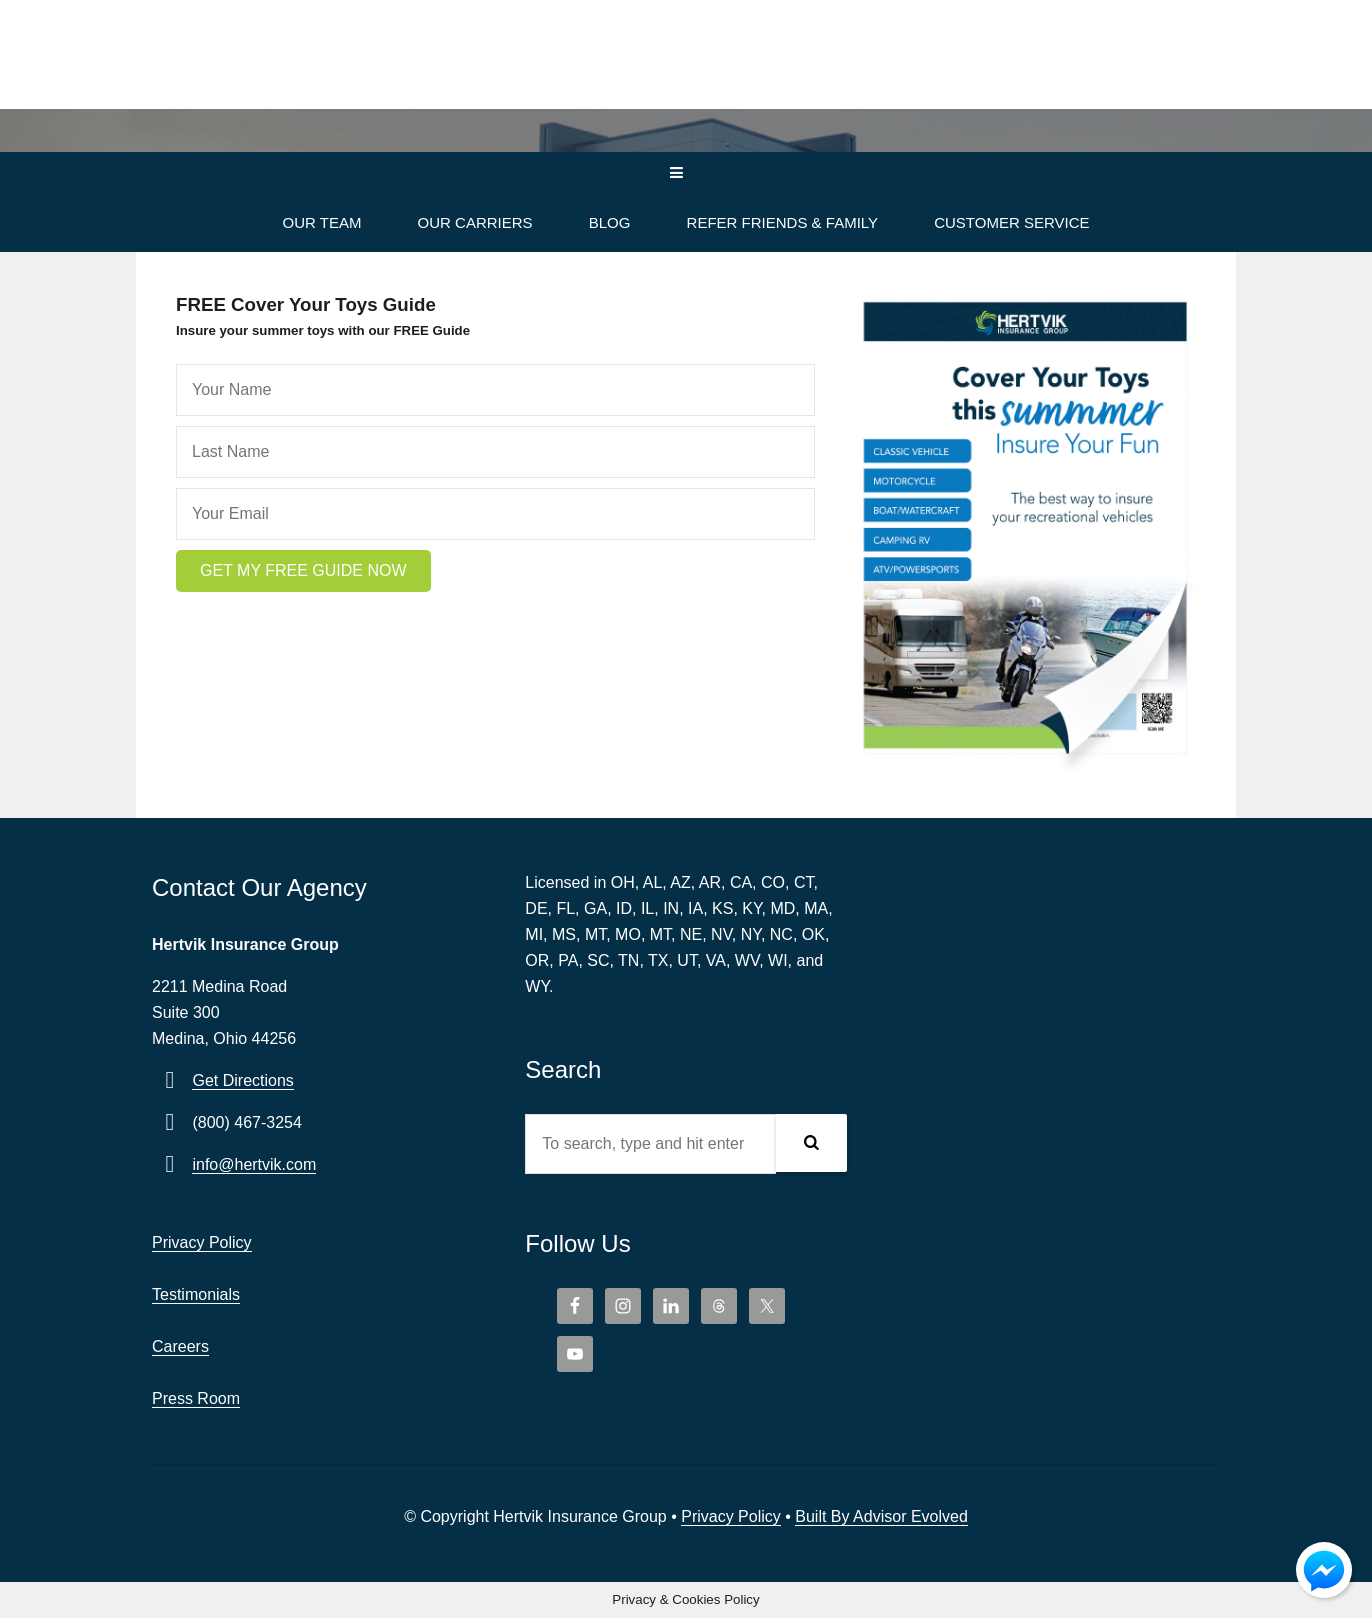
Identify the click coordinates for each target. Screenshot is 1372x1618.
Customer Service (1011, 222)
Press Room (196, 1398)
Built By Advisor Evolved (881, 1516)
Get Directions (242, 1080)
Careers (180, 1346)
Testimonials (196, 1294)
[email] (495, 514)
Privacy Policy (202, 1242)
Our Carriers (475, 222)
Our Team (321, 222)
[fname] (495, 390)
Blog (610, 222)
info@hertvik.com (254, 1164)
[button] (303, 571)
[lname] (495, 452)
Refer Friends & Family (782, 222)
